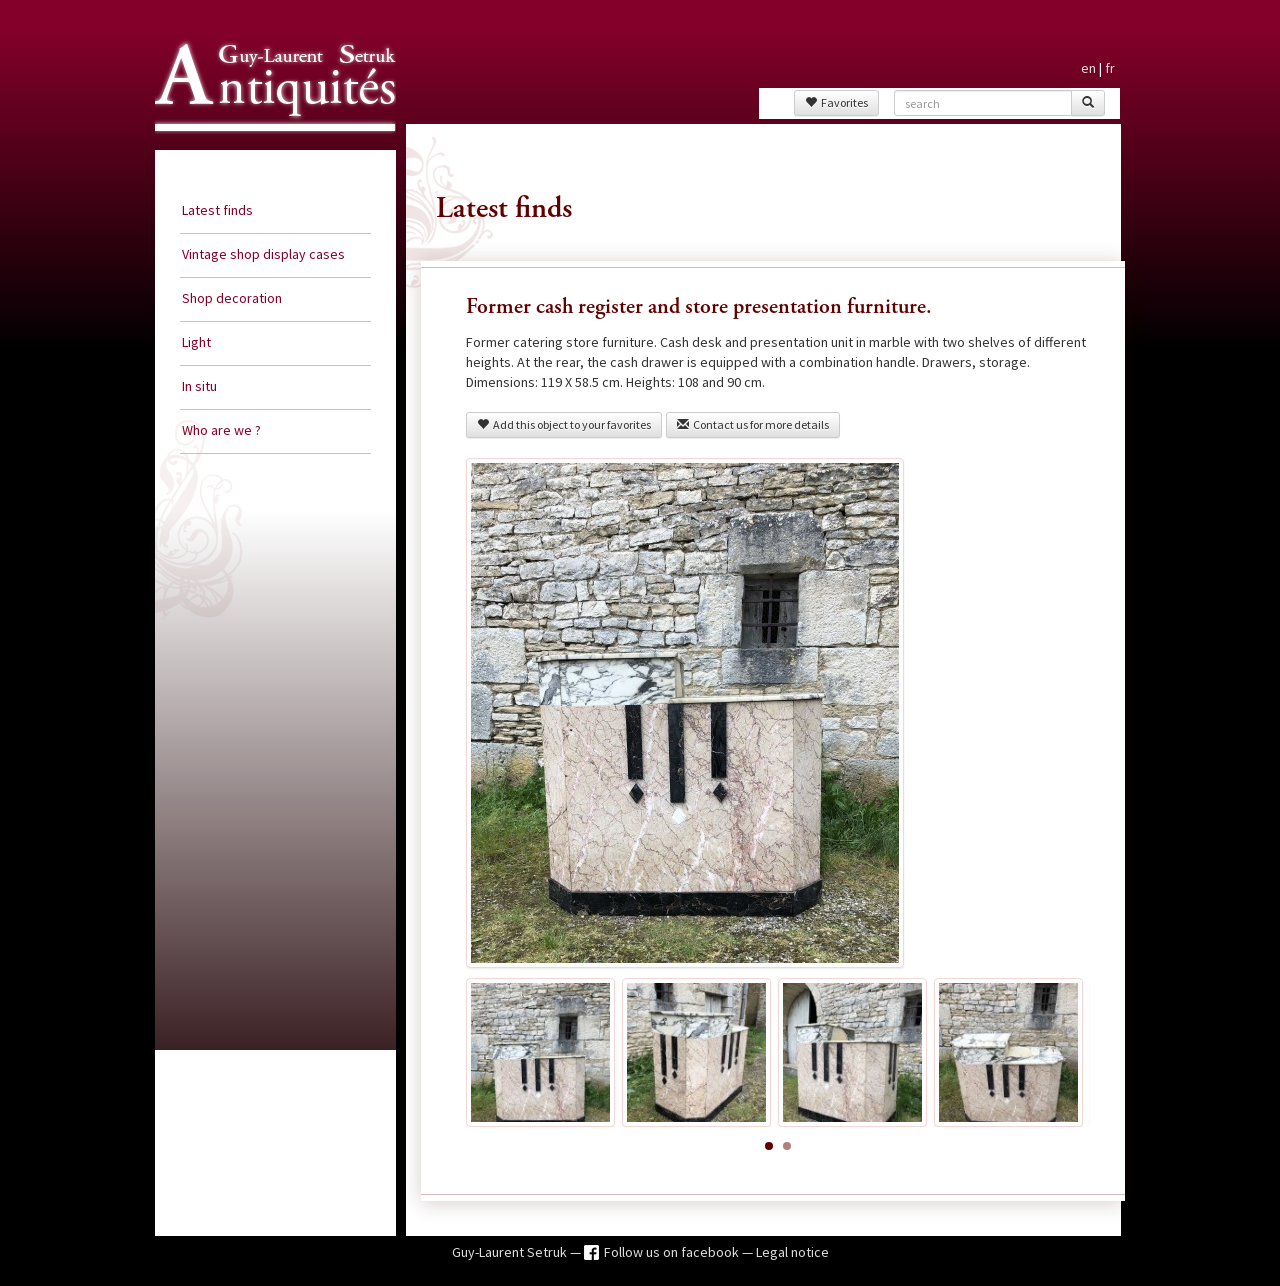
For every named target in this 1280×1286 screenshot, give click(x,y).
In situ (199, 386)
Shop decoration (232, 298)
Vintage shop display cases (263, 254)
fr (1110, 68)
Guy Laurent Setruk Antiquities (269, 149)
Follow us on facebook (673, 1252)
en (1088, 68)
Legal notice (792, 1252)
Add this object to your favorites (564, 424)
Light (196, 342)
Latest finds (217, 210)
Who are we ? (221, 430)
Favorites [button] (836, 102)
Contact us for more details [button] (753, 424)
